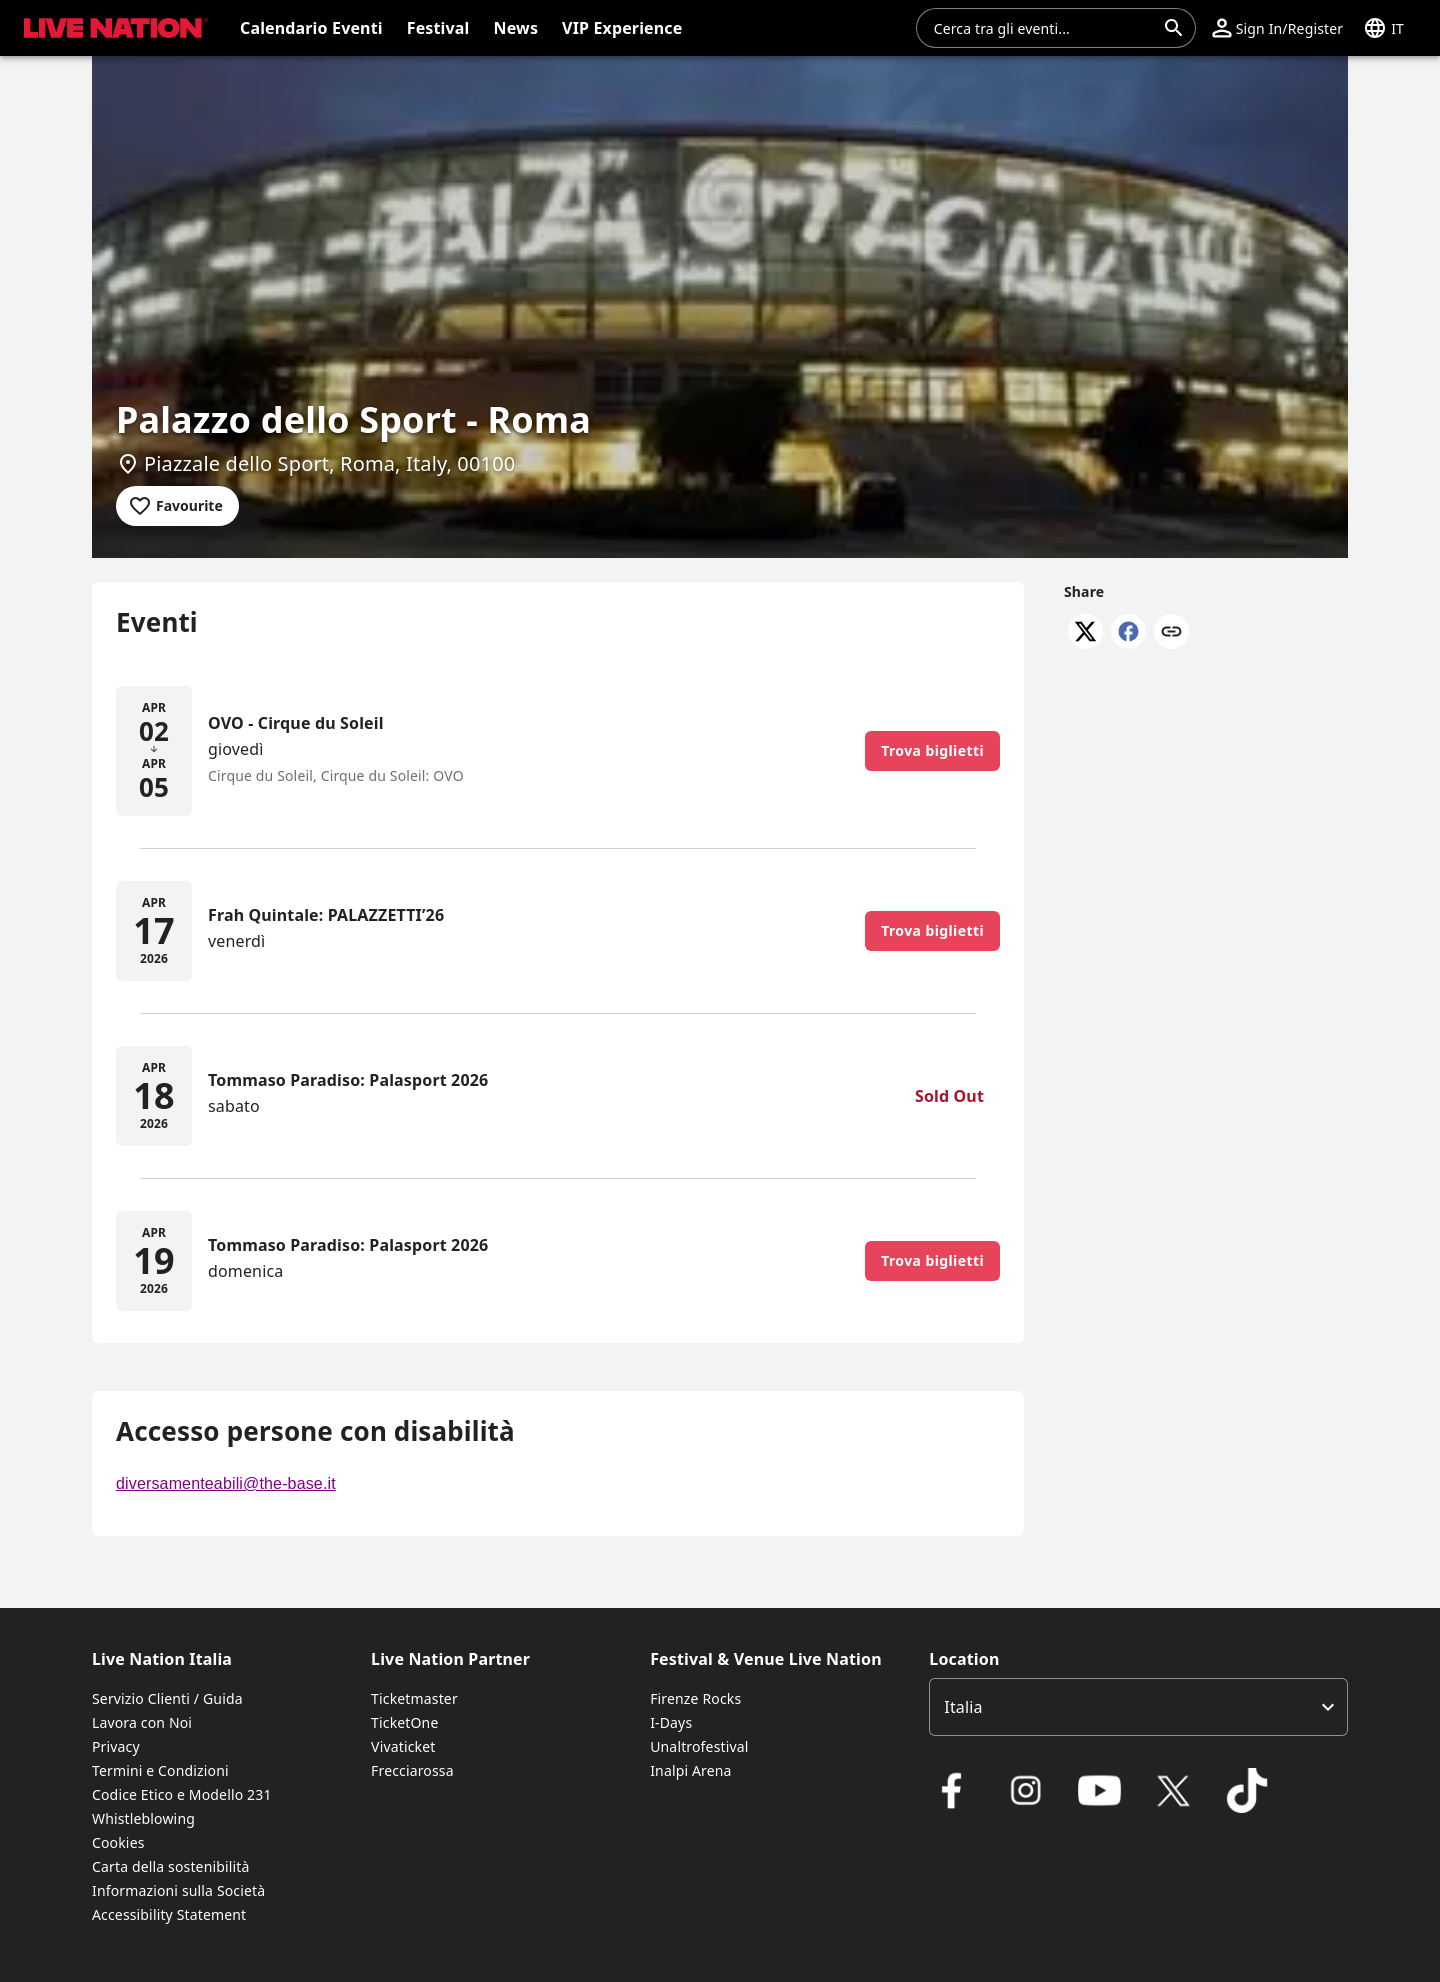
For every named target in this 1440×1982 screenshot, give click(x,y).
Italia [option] (963, 1707)
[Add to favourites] (177, 506)
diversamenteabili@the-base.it (226, 1483)
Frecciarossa (412, 1770)
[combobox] (1044, 28)
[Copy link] (1171, 633)
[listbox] (1138, 1707)
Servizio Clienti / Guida (167, 1698)
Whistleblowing (143, 1818)
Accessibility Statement (169, 1914)
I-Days (671, 1722)
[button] (1277, 28)
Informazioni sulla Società (178, 1890)
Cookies (118, 1842)
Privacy (116, 1746)
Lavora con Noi (142, 1722)
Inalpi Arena (690, 1770)
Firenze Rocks (695, 1698)
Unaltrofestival (699, 1746)
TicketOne (404, 1722)
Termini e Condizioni (160, 1770)
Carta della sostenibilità (170, 1866)
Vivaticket (403, 1746)
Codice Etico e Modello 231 (182, 1794)
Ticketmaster (414, 1698)
